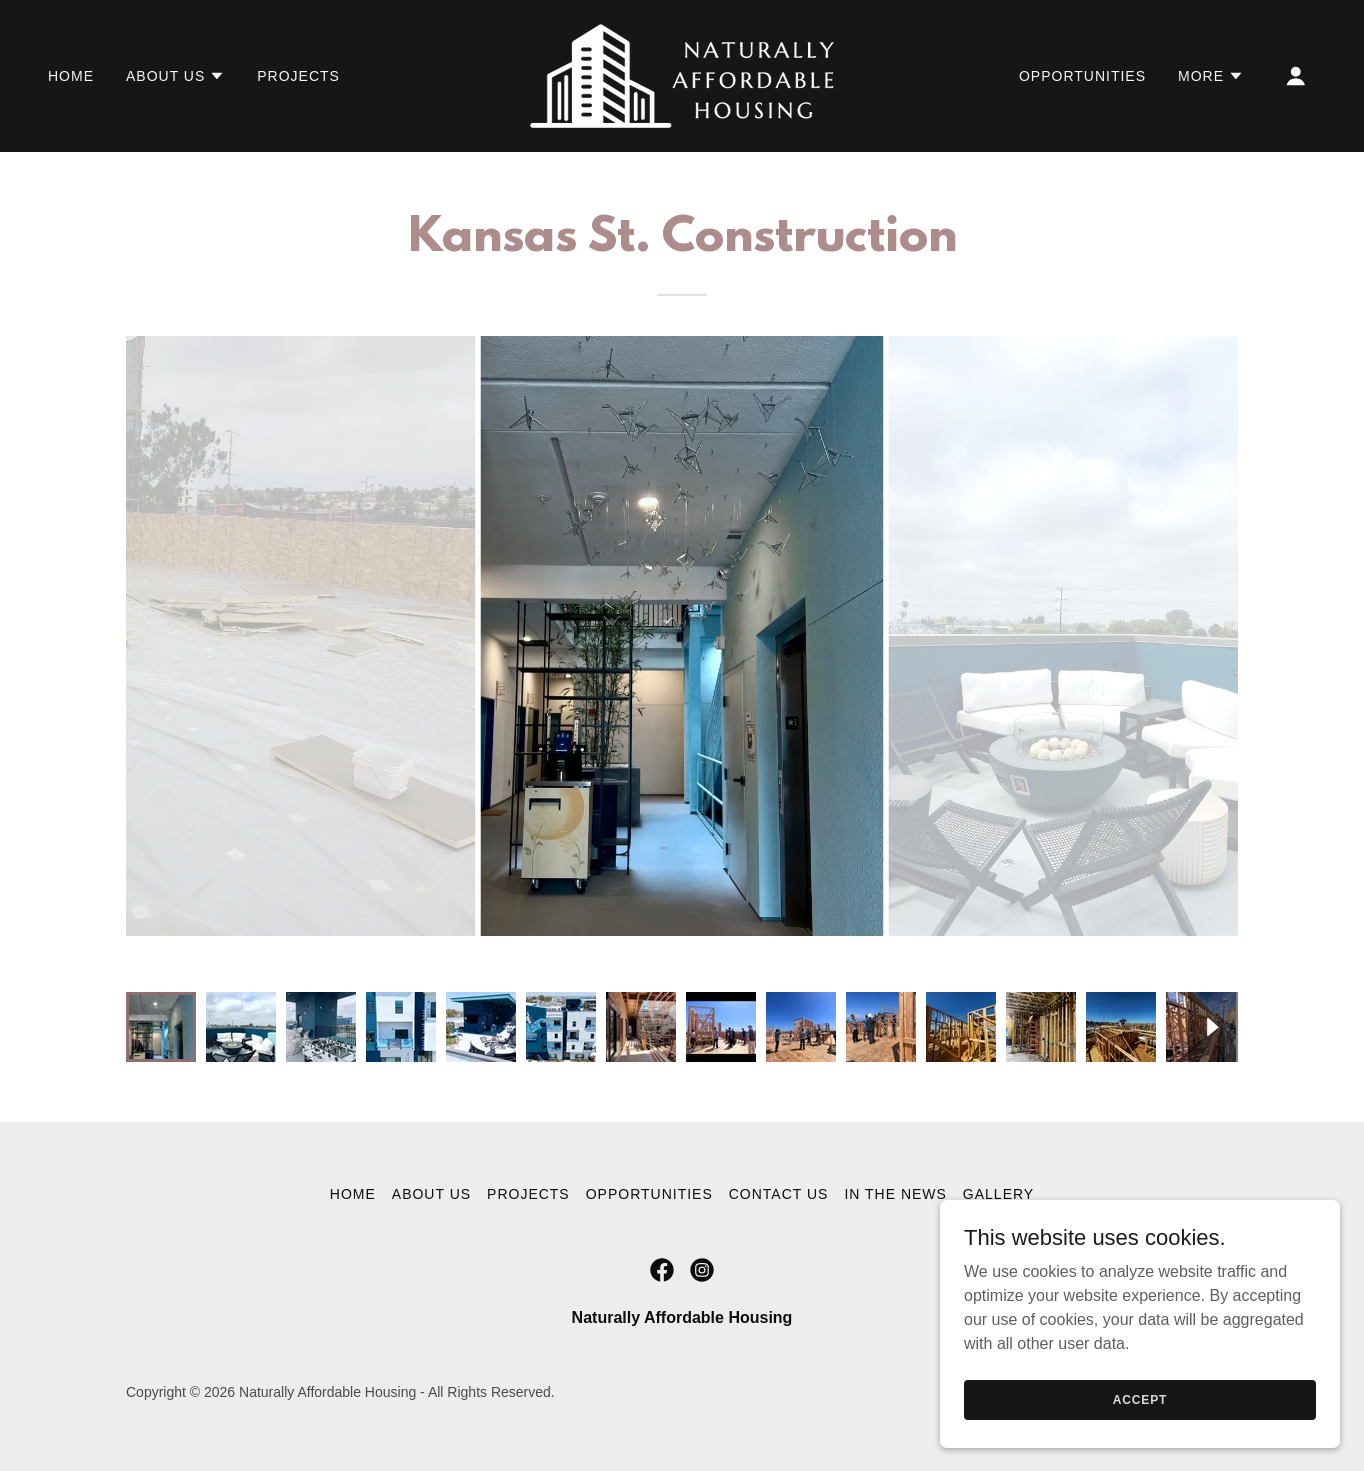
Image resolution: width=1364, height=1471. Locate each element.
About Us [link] (431, 1194)
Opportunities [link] (1082, 76)
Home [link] (71, 76)
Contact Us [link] (779, 1194)
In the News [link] (895, 1194)
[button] (175, 76)
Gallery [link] (998, 1194)
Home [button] (353, 1194)
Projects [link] (298, 76)
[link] (682, 74)
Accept (1140, 1399)
